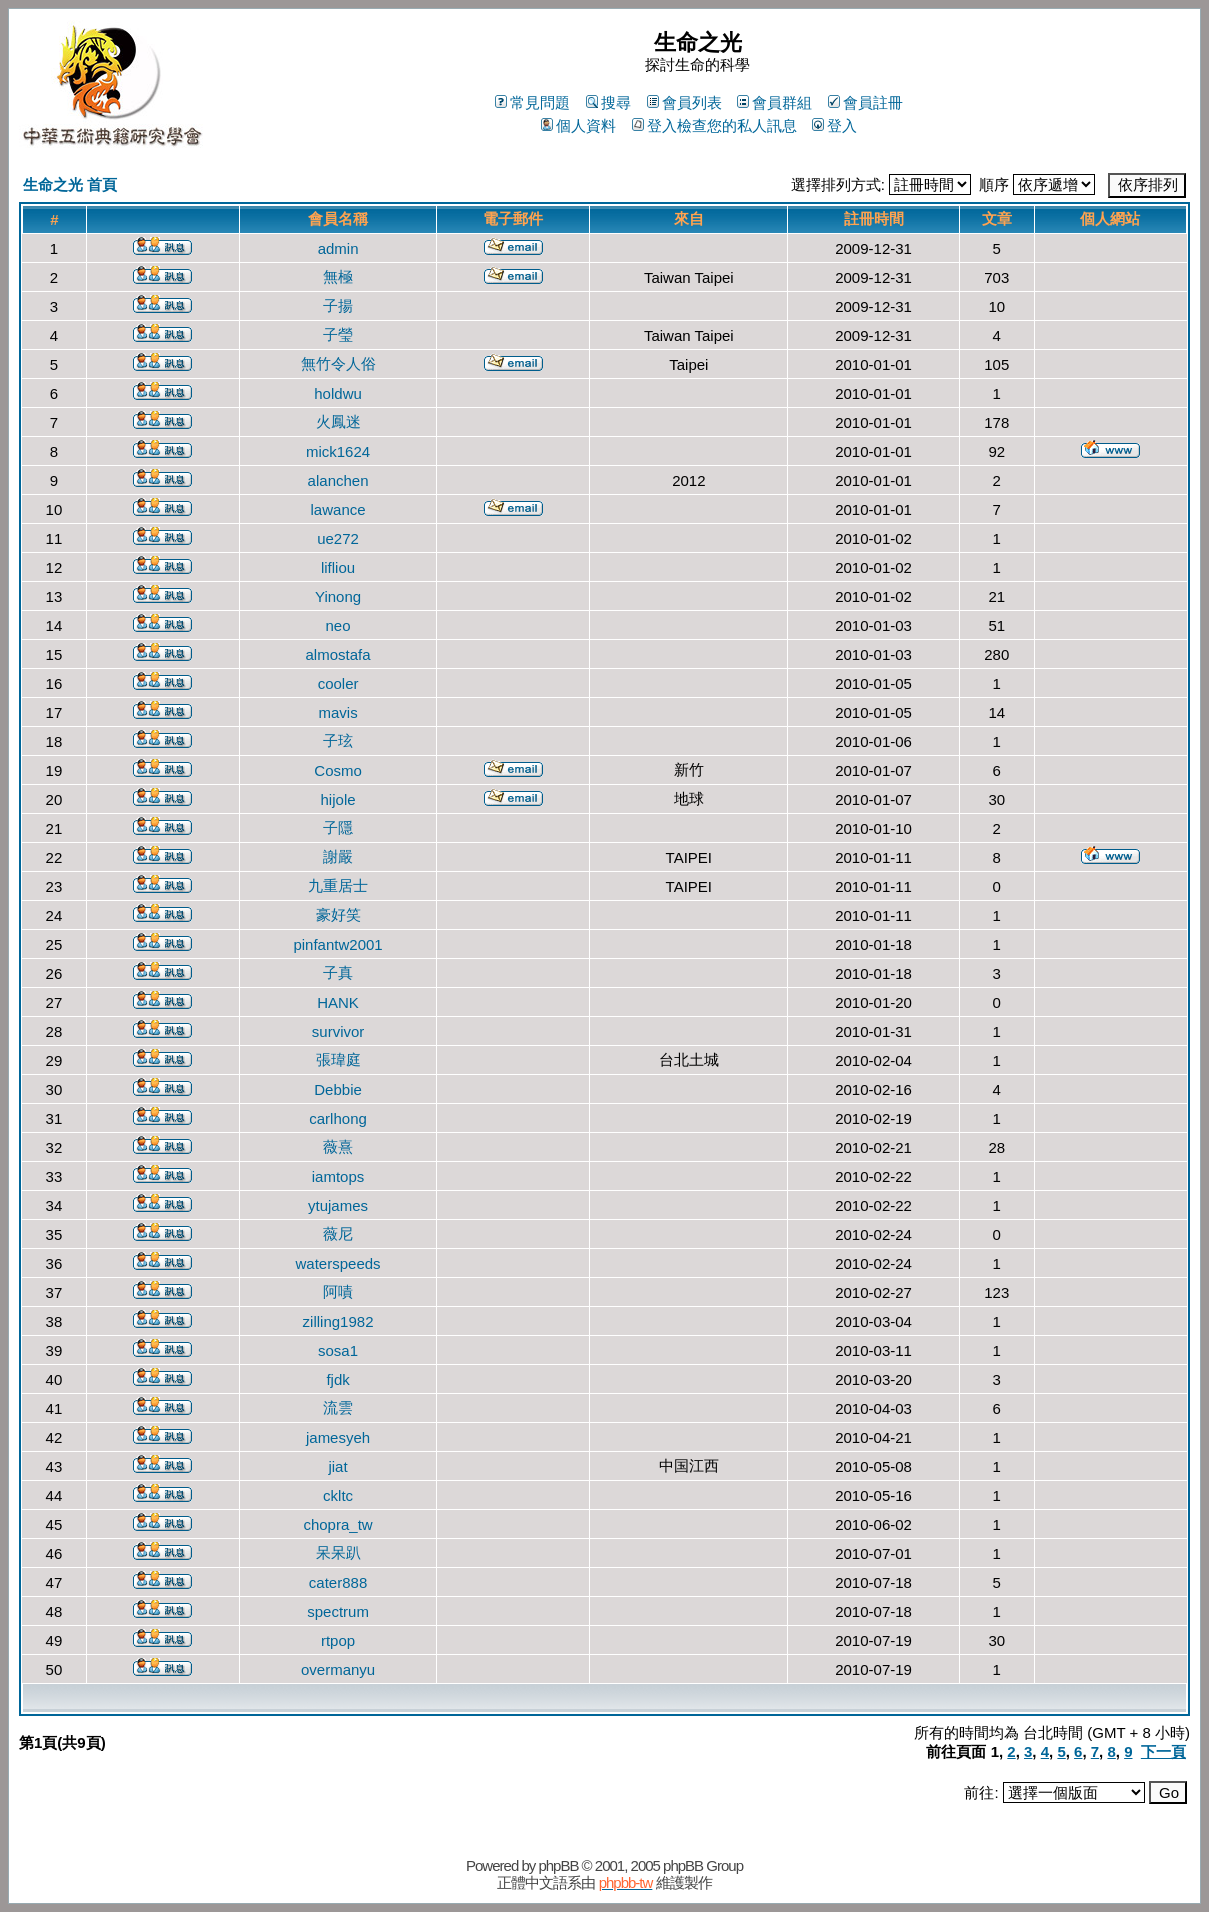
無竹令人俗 (338, 363)
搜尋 (608, 102)
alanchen (338, 480)
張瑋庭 (338, 1059)
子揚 (338, 305)
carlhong (338, 1118)
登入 (834, 125)
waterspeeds (338, 1263)
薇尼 (338, 1233)
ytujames (338, 1205)
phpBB (558, 1865)
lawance (338, 509)
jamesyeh (338, 1437)
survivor (338, 1031)
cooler (338, 683)
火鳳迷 (338, 421)
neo (338, 625)
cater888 (338, 1582)
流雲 (338, 1407)
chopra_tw (337, 1524)
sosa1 (338, 1350)
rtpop (338, 1640)
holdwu (338, 393)
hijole (338, 799)
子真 (338, 972)
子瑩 (338, 334)
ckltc (338, 1495)
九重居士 (338, 885)
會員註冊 (865, 102)
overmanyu (338, 1669)
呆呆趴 (338, 1552)
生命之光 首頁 (70, 184)
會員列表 (684, 102)
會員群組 (774, 102)
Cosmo (338, 770)
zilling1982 (338, 1321)
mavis (337, 712)
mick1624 (338, 451)
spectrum (338, 1611)
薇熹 (338, 1146)
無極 (338, 276)
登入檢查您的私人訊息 (714, 125)
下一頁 (1163, 1751)
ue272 (338, 538)
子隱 (338, 827)
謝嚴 (338, 856)
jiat (337, 1466)
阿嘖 (338, 1291)
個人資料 (578, 125)
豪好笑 (338, 914)
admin (338, 248)
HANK (338, 1002)
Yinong (338, 596)
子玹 (338, 740)
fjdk (337, 1379)
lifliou (338, 567)
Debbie (338, 1089)
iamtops (338, 1176)
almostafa (338, 654)
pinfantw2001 (337, 944)
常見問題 (532, 102)
